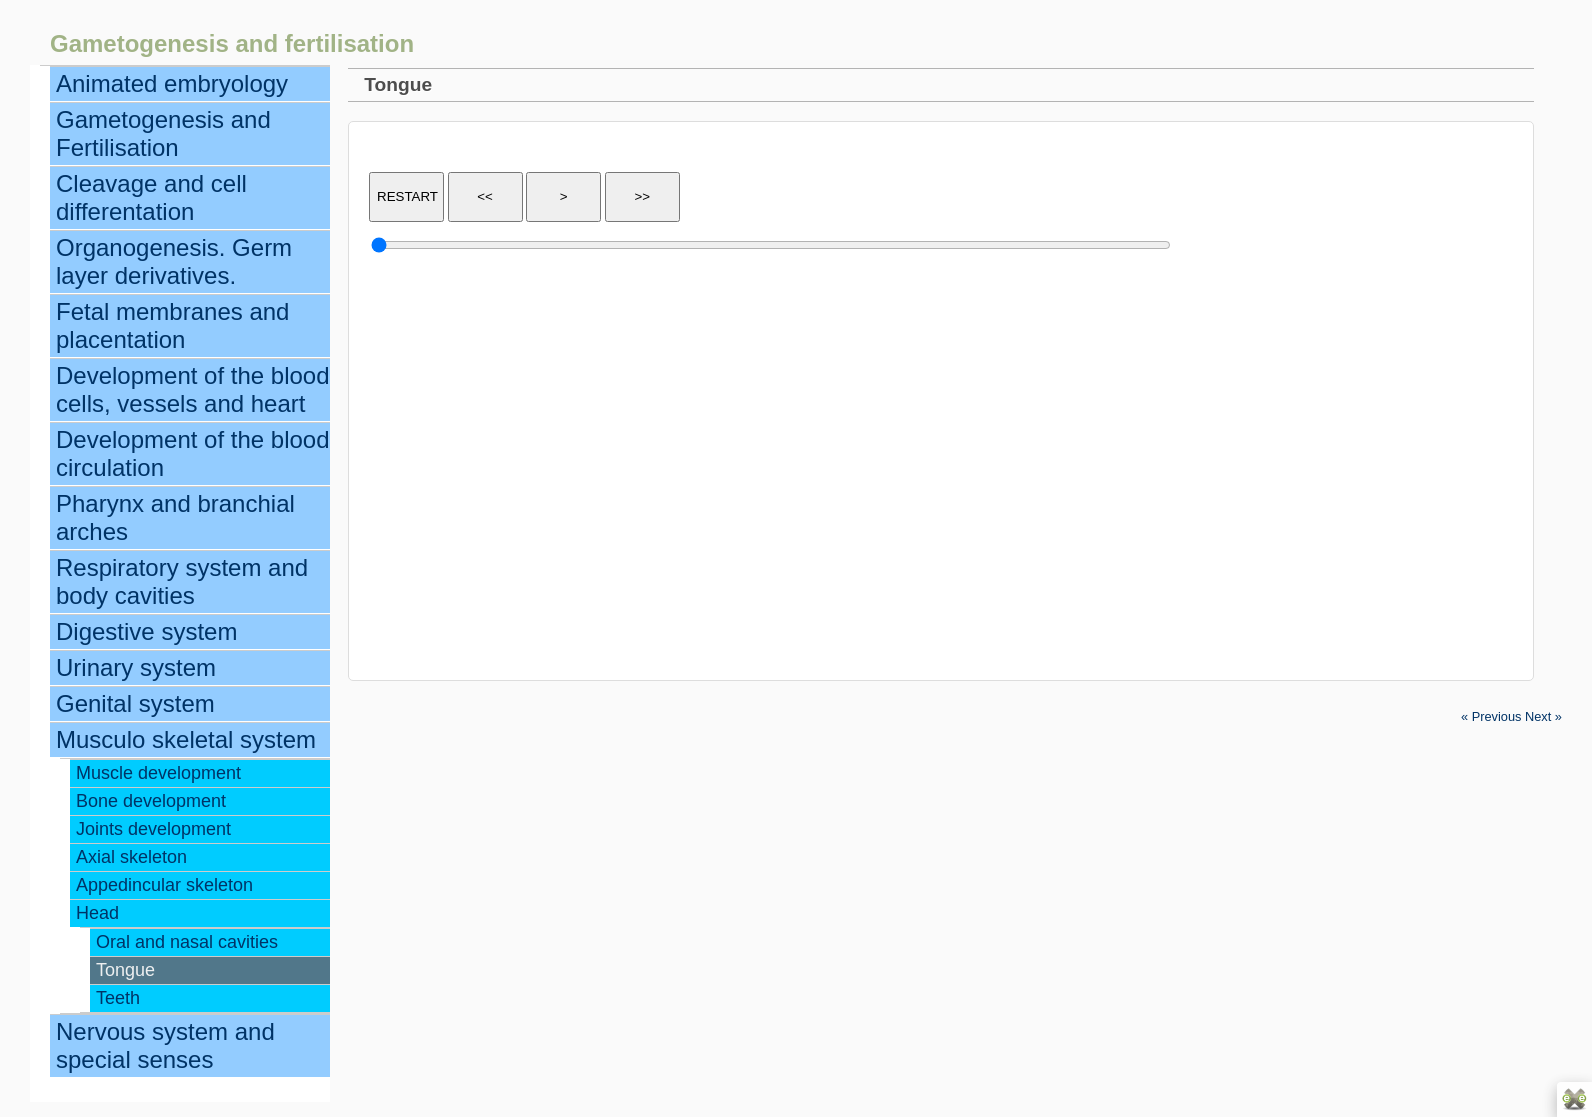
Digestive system (146, 631)
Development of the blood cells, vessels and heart (193, 389)
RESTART (407, 196)
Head (97, 913)
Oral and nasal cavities (187, 942)
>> (642, 196)
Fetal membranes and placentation (172, 325)
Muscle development (158, 773)
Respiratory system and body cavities (182, 581)
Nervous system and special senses (165, 1045)
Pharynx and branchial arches (175, 517)
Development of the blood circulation (193, 453)
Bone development (151, 801)
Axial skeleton (131, 857)
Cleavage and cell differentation (151, 197)
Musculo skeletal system (186, 739)
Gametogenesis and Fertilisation (163, 133)
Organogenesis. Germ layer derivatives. (174, 261)
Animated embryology (172, 83)
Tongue (125, 970)
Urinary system (136, 667)
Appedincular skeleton (164, 885)
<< (485, 196)
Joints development (153, 829)
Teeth (118, 998)
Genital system (135, 703)
